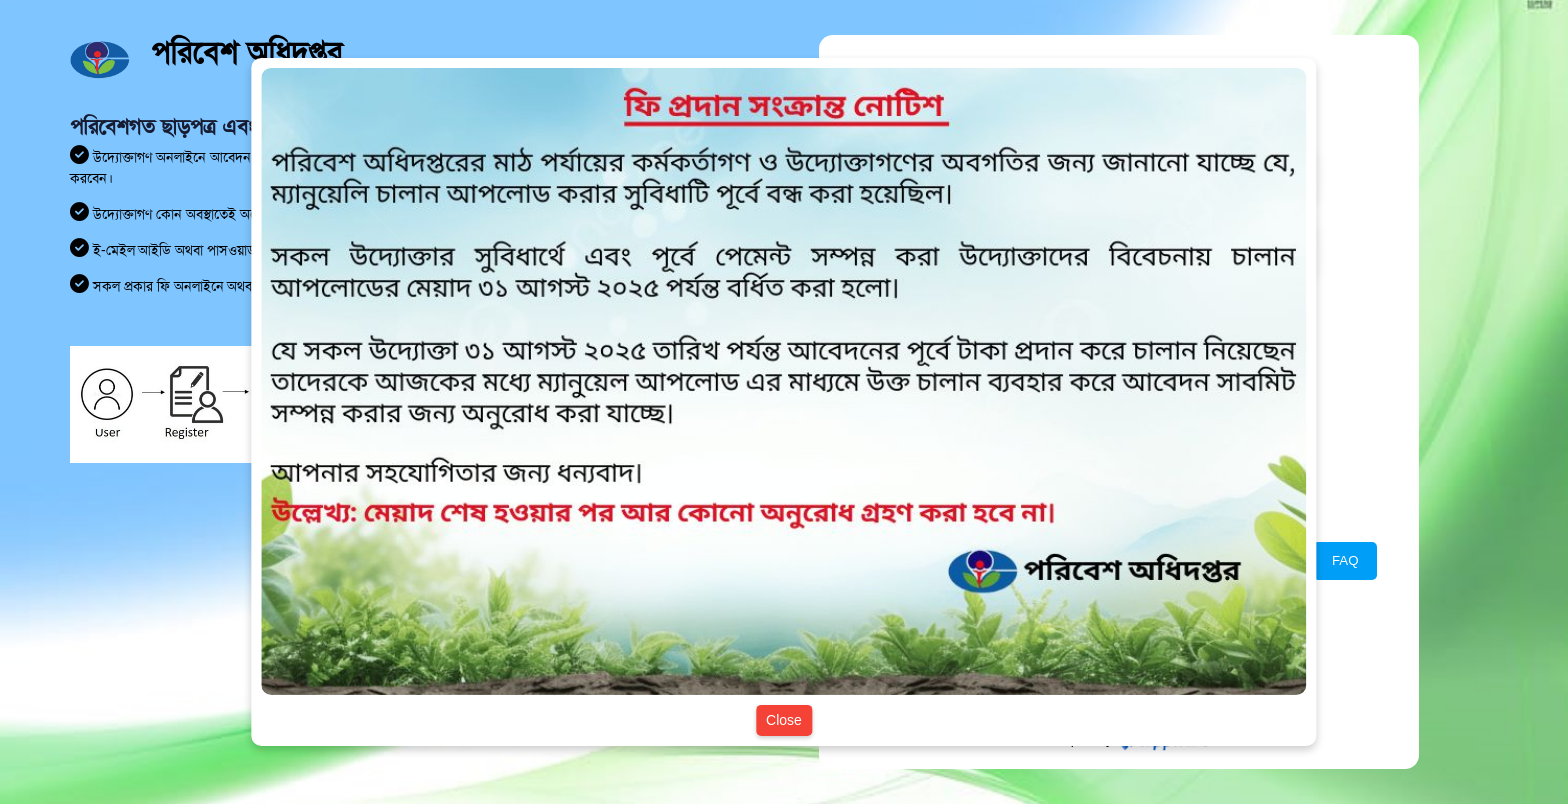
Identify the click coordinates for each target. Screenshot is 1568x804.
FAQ (1345, 560)
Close (784, 720)
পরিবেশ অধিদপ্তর (246, 52)
